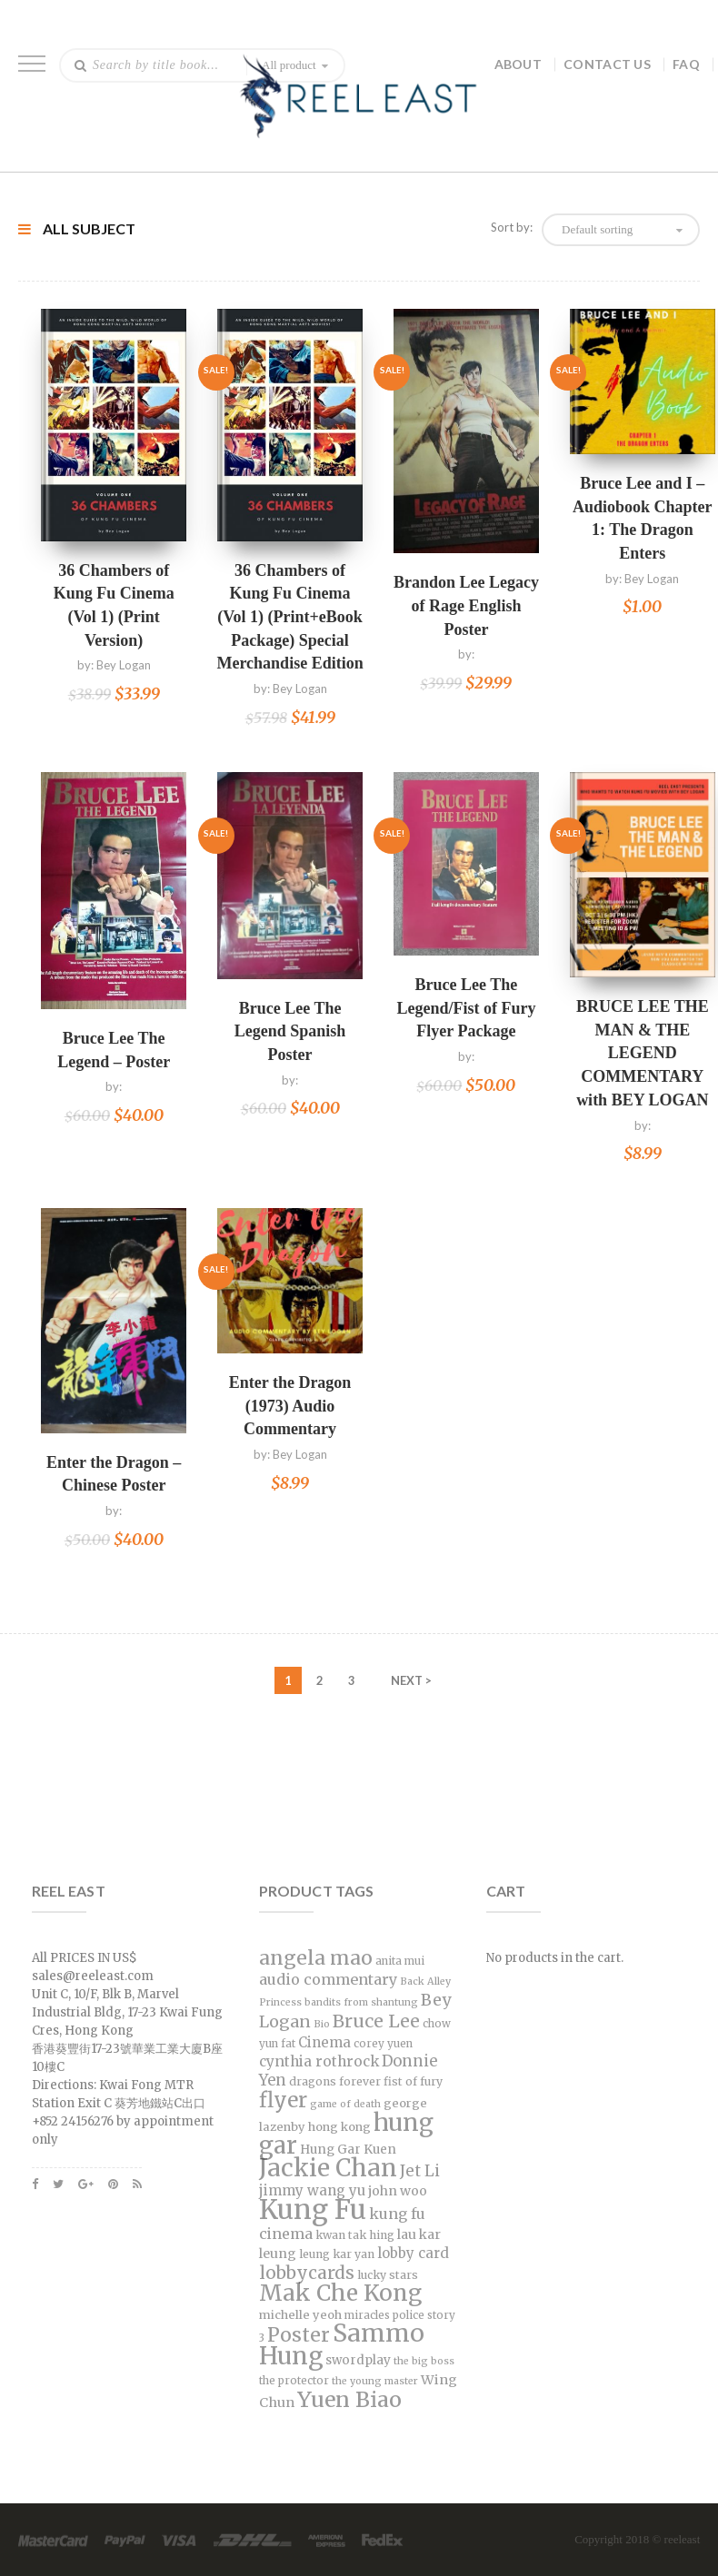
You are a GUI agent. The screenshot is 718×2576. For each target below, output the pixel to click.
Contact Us (607, 64)
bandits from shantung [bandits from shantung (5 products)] (361, 2002)
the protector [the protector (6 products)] (294, 2380)
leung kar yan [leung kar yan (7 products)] (336, 2254)
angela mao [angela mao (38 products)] (316, 1958)
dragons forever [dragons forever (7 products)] (335, 2081)
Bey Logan (123, 665)
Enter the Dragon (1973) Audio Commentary (290, 1405)
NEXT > (411, 1680)
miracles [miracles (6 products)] (367, 2315)
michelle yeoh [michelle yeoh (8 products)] (300, 2315)
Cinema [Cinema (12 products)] (324, 2042)
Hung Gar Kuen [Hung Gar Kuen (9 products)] (348, 2149)
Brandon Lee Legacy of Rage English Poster (466, 605)
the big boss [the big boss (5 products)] (424, 2361)
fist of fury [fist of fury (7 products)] (413, 2081)
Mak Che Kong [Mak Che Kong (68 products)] (340, 2293)
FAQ (686, 64)
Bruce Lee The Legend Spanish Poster (290, 1031)
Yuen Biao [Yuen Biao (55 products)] (349, 2399)
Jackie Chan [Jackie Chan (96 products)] (328, 2168)
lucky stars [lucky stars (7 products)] (387, 2275)
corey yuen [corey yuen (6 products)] (383, 2043)
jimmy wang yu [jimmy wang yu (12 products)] (312, 2190)
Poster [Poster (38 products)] (298, 2335)
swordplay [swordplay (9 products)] (358, 2360)
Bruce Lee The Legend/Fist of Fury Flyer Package (465, 1008)
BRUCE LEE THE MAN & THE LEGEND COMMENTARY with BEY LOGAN (642, 1053)
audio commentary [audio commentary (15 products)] (328, 1979)
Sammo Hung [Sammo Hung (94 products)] (341, 2344)
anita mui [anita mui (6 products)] (399, 1961)
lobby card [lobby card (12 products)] (413, 2253)
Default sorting (597, 229)
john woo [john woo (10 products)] (397, 2191)
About (518, 64)
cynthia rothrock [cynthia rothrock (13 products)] (319, 2061)
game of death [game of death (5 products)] (345, 2104)
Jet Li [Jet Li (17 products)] (420, 2171)
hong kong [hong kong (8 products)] (339, 2127)
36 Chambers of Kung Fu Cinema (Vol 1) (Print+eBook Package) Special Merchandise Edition (289, 617)
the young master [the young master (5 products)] (375, 2381)
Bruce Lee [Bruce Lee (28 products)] (376, 2021)
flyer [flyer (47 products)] (283, 2100)
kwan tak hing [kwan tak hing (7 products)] (354, 2235)
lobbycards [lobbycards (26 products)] (306, 2273)
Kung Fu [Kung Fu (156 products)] (312, 2209)
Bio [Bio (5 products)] (322, 2024)
